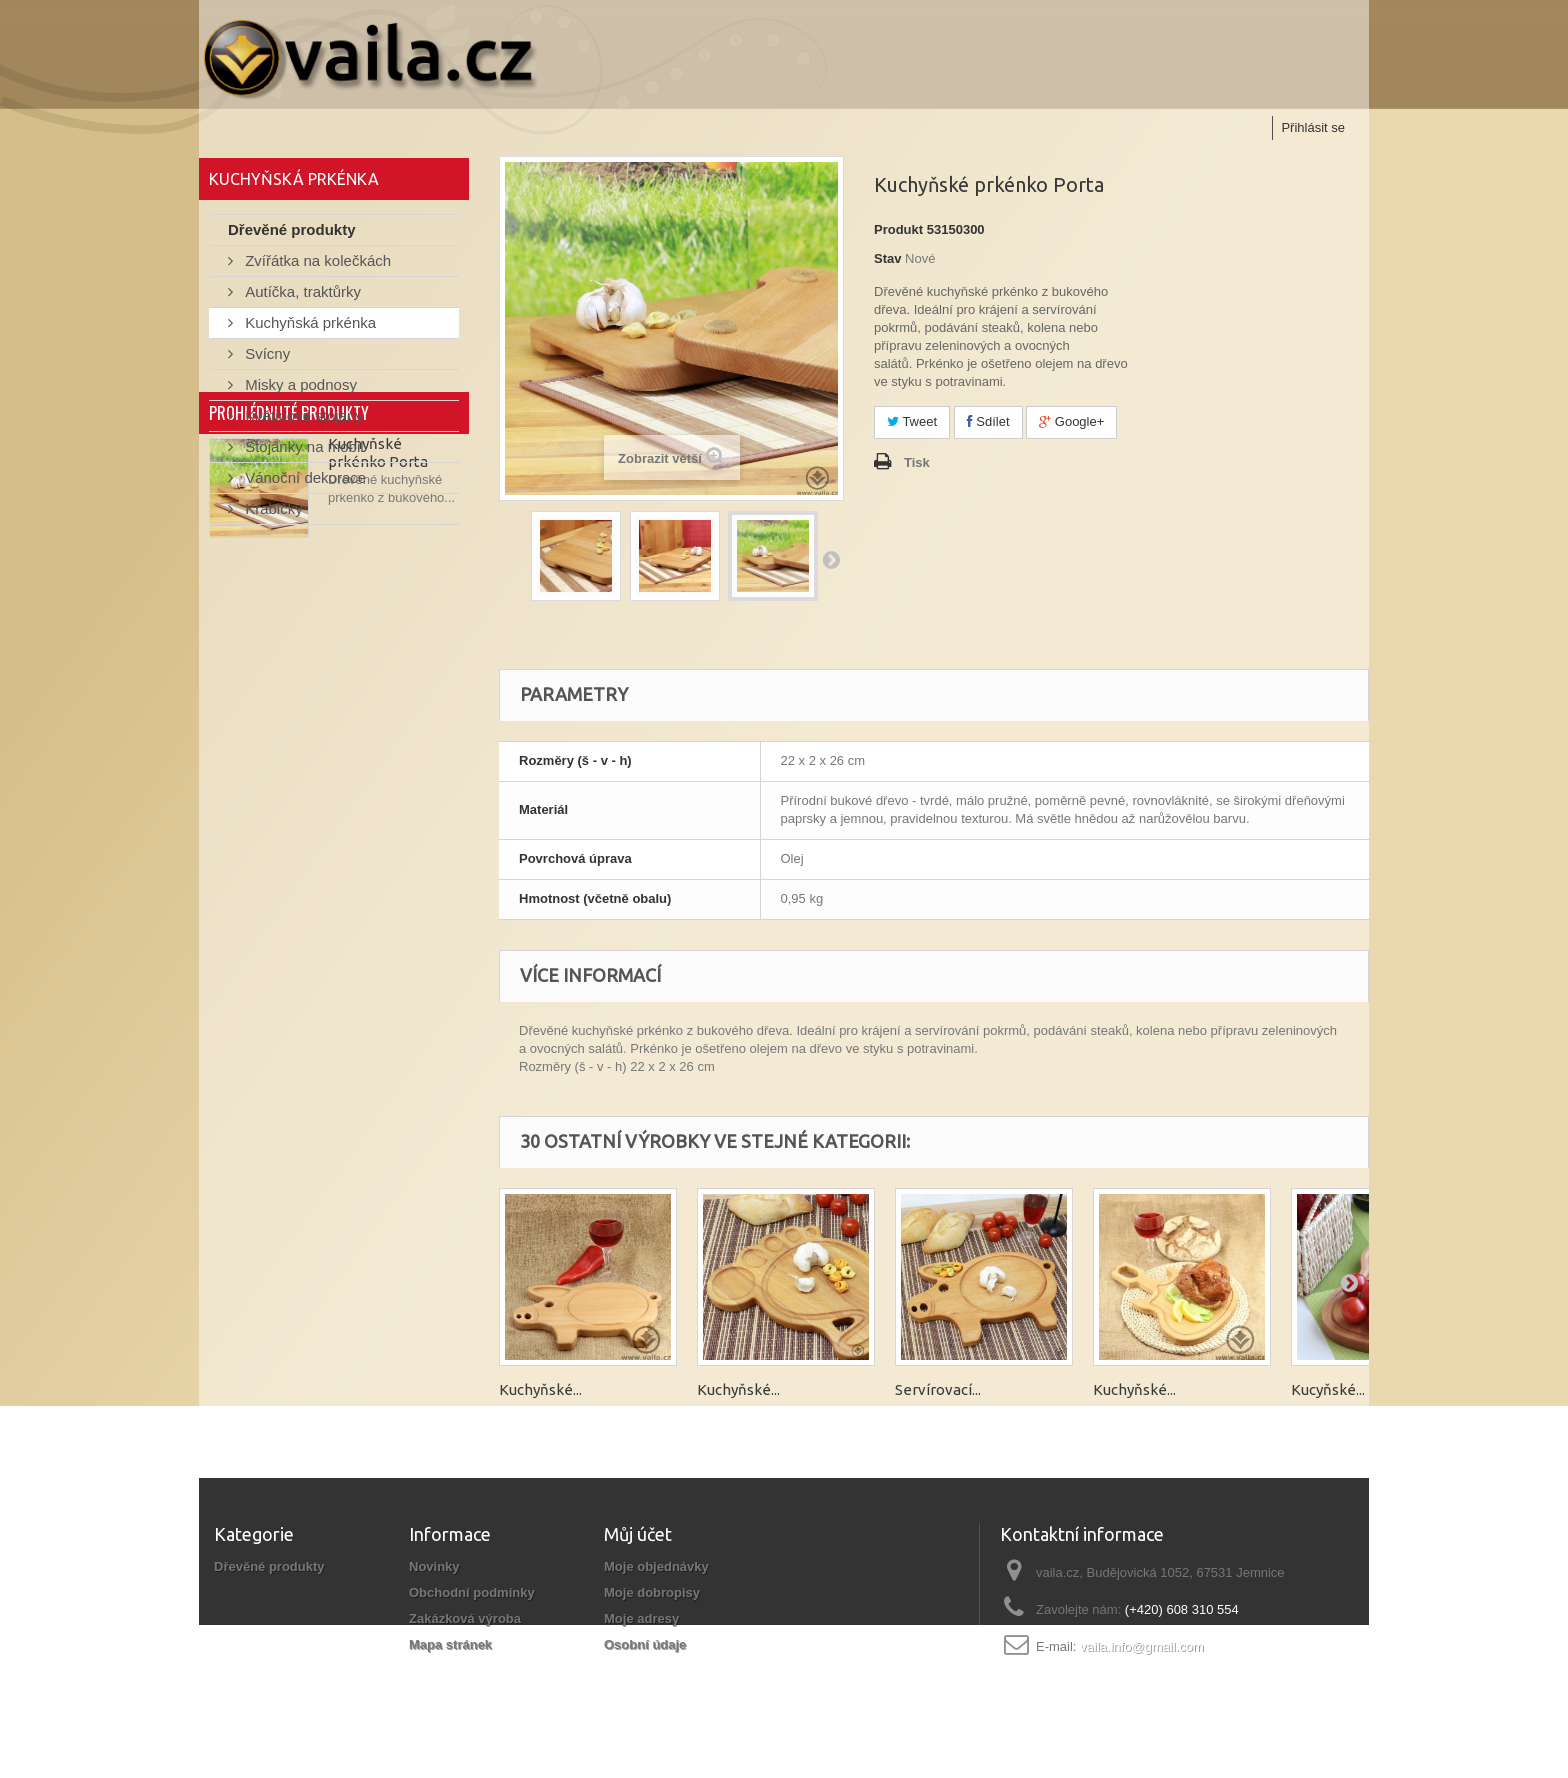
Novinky (434, 1566)
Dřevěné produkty (292, 234)
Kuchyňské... (540, 1389)
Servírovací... (938, 1389)
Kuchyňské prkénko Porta (378, 645)
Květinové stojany (302, 420)
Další (831, 559)
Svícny (265, 358)
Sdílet (988, 421)
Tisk (917, 462)
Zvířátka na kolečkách (316, 265)
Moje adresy (641, 1618)
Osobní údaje (645, 1644)
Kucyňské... (1328, 1389)
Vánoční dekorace (303, 482)
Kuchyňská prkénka (308, 327)
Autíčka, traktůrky (301, 296)
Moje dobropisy (652, 1592)
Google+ (1071, 421)
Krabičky (272, 513)
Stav (887, 258)
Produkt (898, 229)
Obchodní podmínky (472, 1592)
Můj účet (638, 1534)
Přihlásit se (1313, 127)
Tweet (912, 421)
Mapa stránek (450, 1644)
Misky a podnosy (299, 389)
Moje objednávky (656, 1566)
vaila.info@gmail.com (1142, 1646)
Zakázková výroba (465, 1618)
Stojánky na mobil (302, 451)
